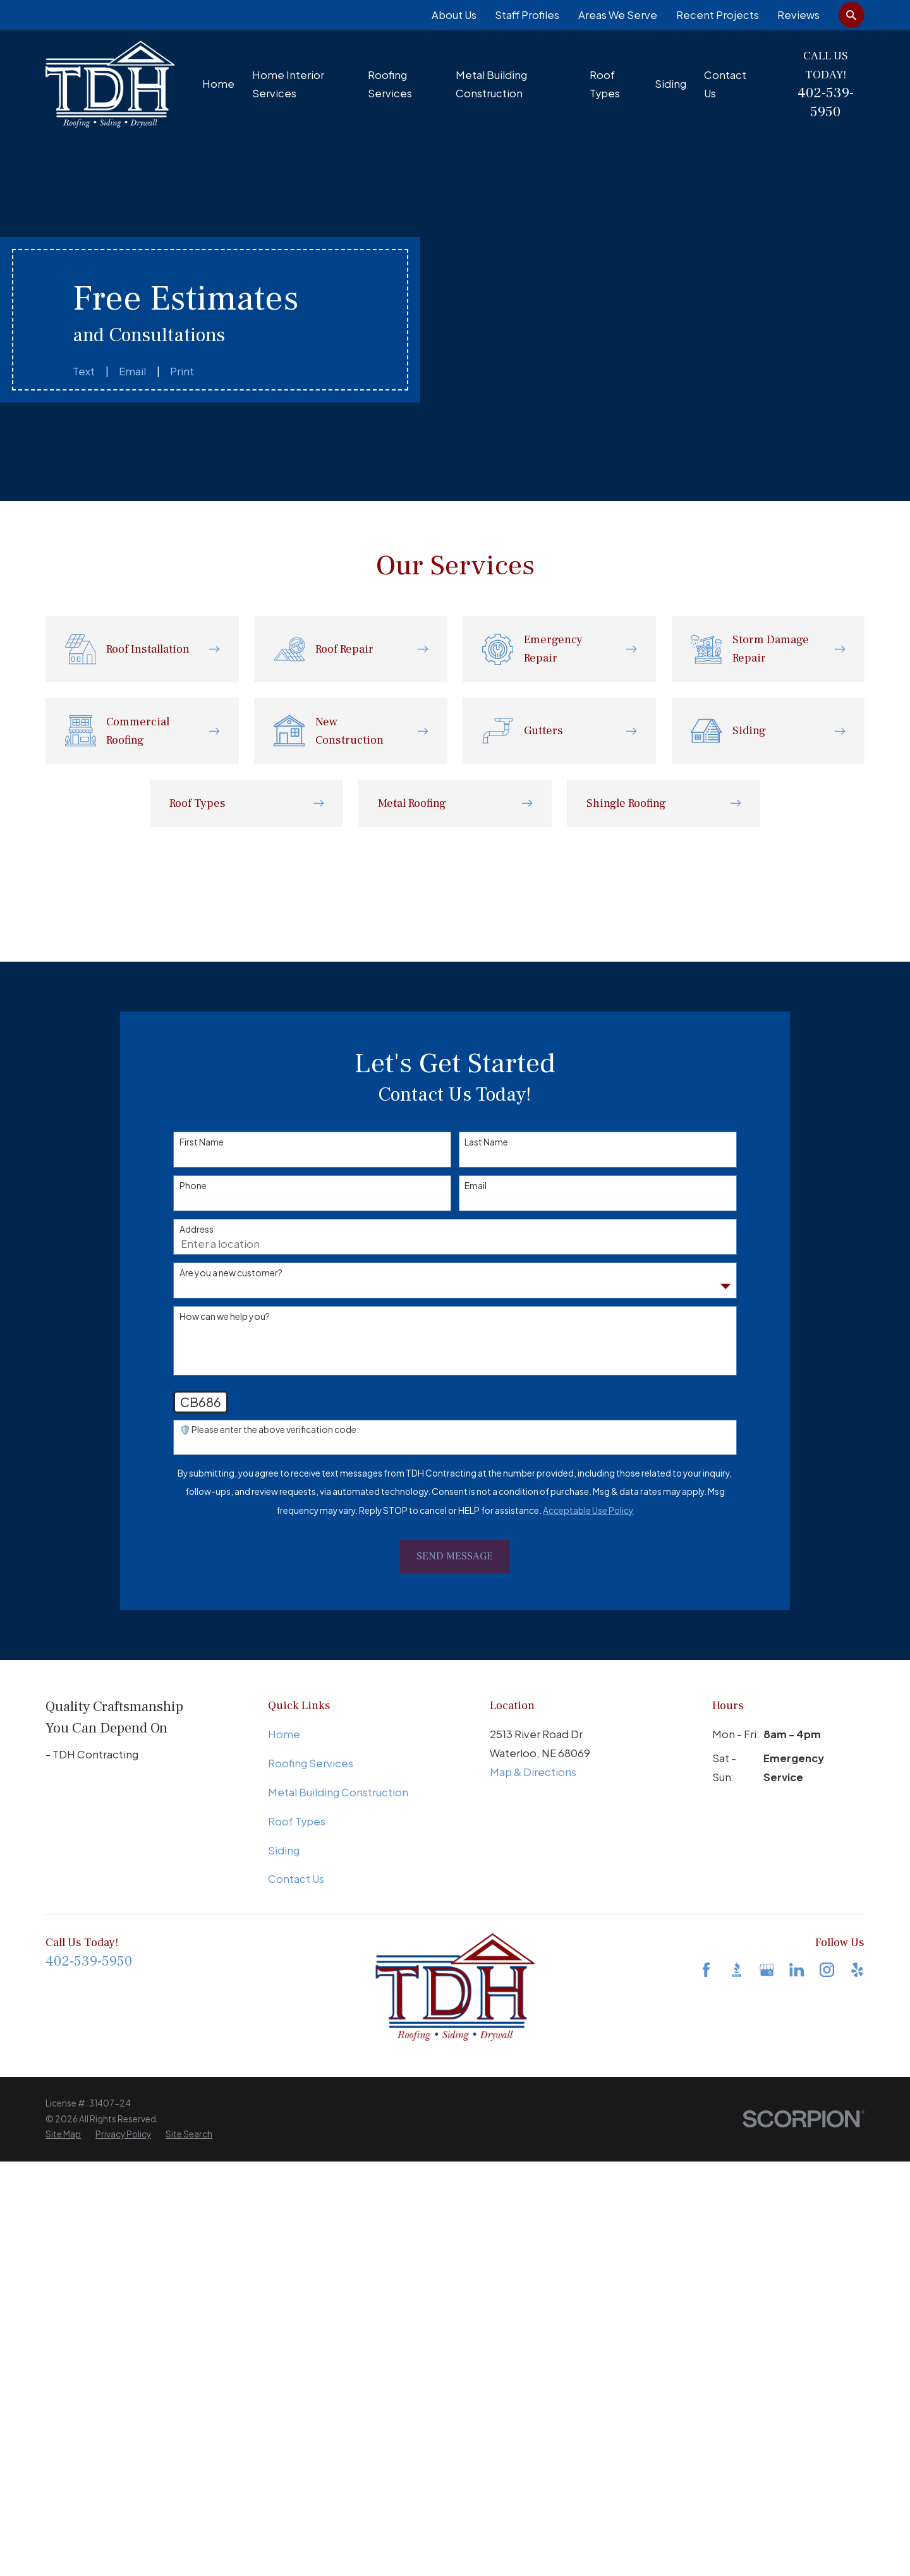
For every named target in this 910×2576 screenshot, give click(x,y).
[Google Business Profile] (767, 1969)
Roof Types (296, 1821)
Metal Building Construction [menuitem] (491, 84)
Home (284, 1734)
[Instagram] (827, 1969)
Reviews (798, 14)
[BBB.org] (736, 1969)
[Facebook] (706, 1969)
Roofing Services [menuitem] (390, 84)
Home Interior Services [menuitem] (288, 84)
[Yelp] (857, 1969)
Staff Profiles (527, 14)
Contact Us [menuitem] (725, 84)
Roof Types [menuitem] (605, 84)
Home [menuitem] (218, 83)
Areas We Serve (617, 14)
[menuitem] (63, 2135)
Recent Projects (717, 14)
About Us (454, 14)
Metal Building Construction (338, 1792)
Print (182, 371)
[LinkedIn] (796, 1969)
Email (132, 371)
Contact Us (296, 1878)
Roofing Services (310, 1763)
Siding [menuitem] (670, 83)
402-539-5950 (826, 102)
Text (84, 371)
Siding (284, 1850)
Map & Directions (533, 1772)
